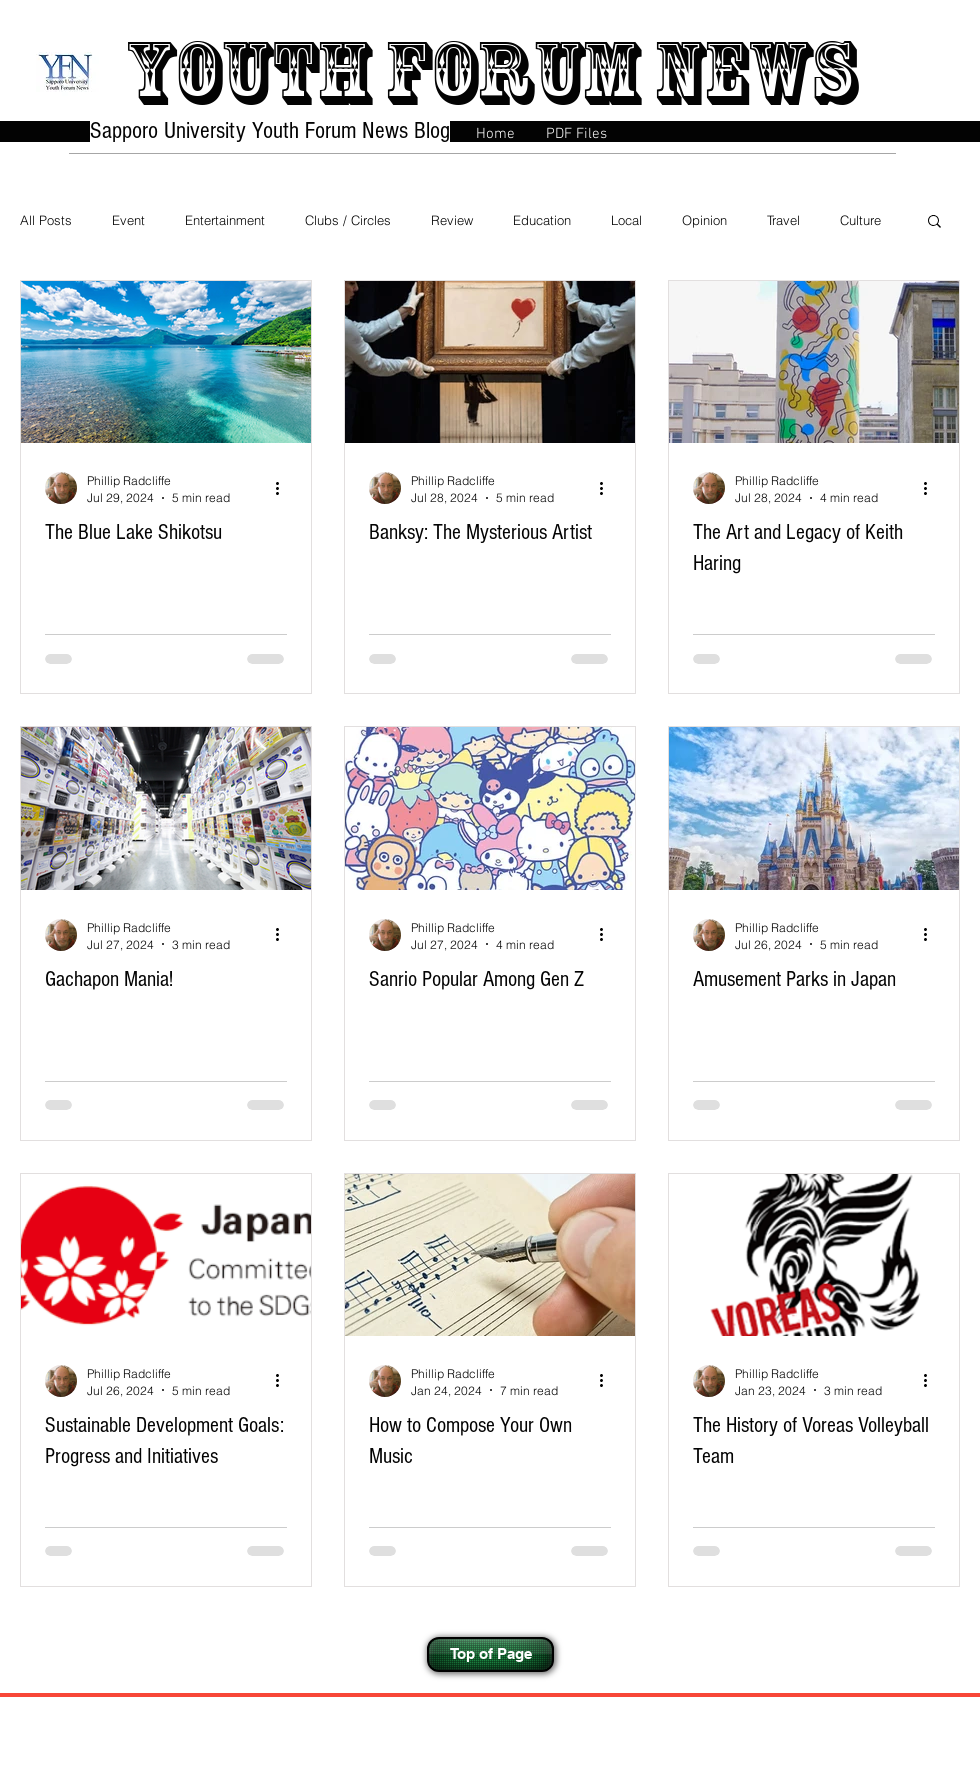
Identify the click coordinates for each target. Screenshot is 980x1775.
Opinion (704, 220)
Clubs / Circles (348, 220)
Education (542, 220)
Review (452, 220)
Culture (860, 220)
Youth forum (381, 72)
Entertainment (225, 220)
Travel (783, 220)
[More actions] (284, 488)
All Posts (46, 220)
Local (626, 220)
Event (128, 220)
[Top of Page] (490, 1654)
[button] (934, 222)
